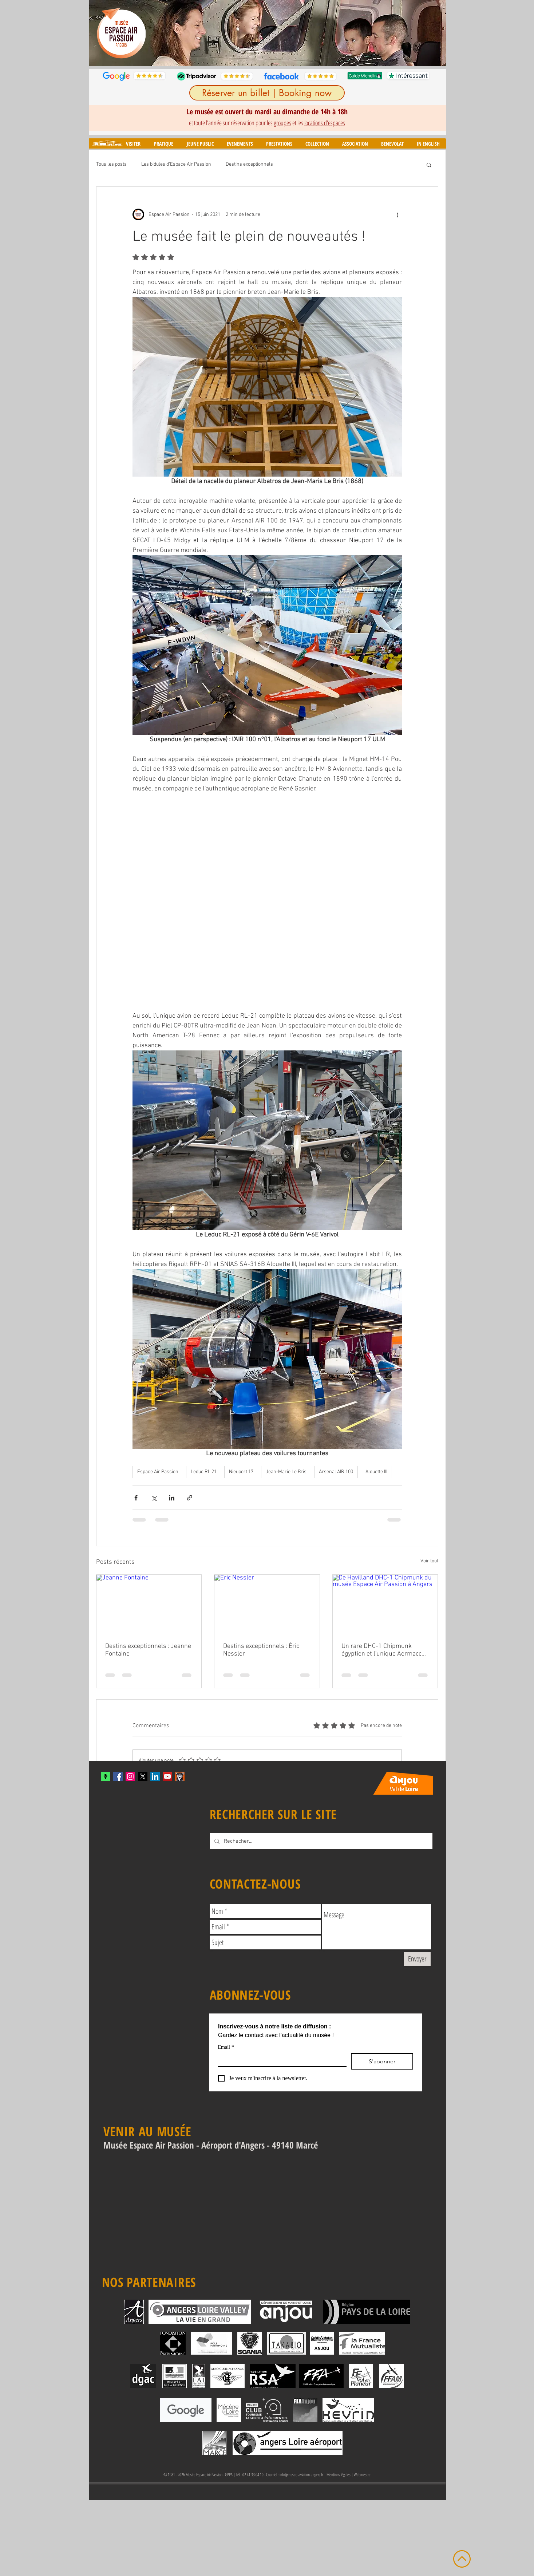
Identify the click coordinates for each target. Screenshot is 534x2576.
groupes (282, 122)
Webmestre (362, 2475)
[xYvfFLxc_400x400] (105, 1776)
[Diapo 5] (272, 55)
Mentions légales (339, 2475)
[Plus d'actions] (397, 214)
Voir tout (429, 1561)
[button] (133, 144)
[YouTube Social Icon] (167, 1776)
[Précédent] (99, 33)
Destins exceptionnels (249, 164)
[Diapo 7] (289, 55)
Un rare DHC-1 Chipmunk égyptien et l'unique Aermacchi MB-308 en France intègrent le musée (384, 1650)
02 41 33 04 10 (253, 2475)
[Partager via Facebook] (135, 1497)
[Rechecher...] (320, 1841)
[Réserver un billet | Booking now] (267, 92)
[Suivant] (436, 33)
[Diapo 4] (264, 55)
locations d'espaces (324, 122)
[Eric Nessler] (267, 1604)
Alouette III (376, 1472)
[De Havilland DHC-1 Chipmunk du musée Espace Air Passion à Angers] (385, 1604)
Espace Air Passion (157, 1472)
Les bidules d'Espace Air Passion (176, 164)
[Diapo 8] (297, 55)
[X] (142, 1776)
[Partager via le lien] (189, 1497)
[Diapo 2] (247, 55)
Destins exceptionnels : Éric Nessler (261, 1650)
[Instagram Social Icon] (130, 1776)
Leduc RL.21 (204, 1472)
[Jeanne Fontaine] (149, 1604)
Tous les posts (111, 164)
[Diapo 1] (238, 55)
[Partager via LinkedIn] (171, 1497)
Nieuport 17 (241, 1472)
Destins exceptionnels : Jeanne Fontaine (148, 1650)
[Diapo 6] (281, 55)
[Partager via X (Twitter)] (153, 1497)
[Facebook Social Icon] (118, 1776)
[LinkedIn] (155, 1776)
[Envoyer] (417, 1959)
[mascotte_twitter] (180, 1776)
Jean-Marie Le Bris (286, 1472)
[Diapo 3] (255, 55)
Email (226, 2047)
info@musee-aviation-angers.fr (301, 2475)
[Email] (280, 2059)
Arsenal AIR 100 (336, 1472)
